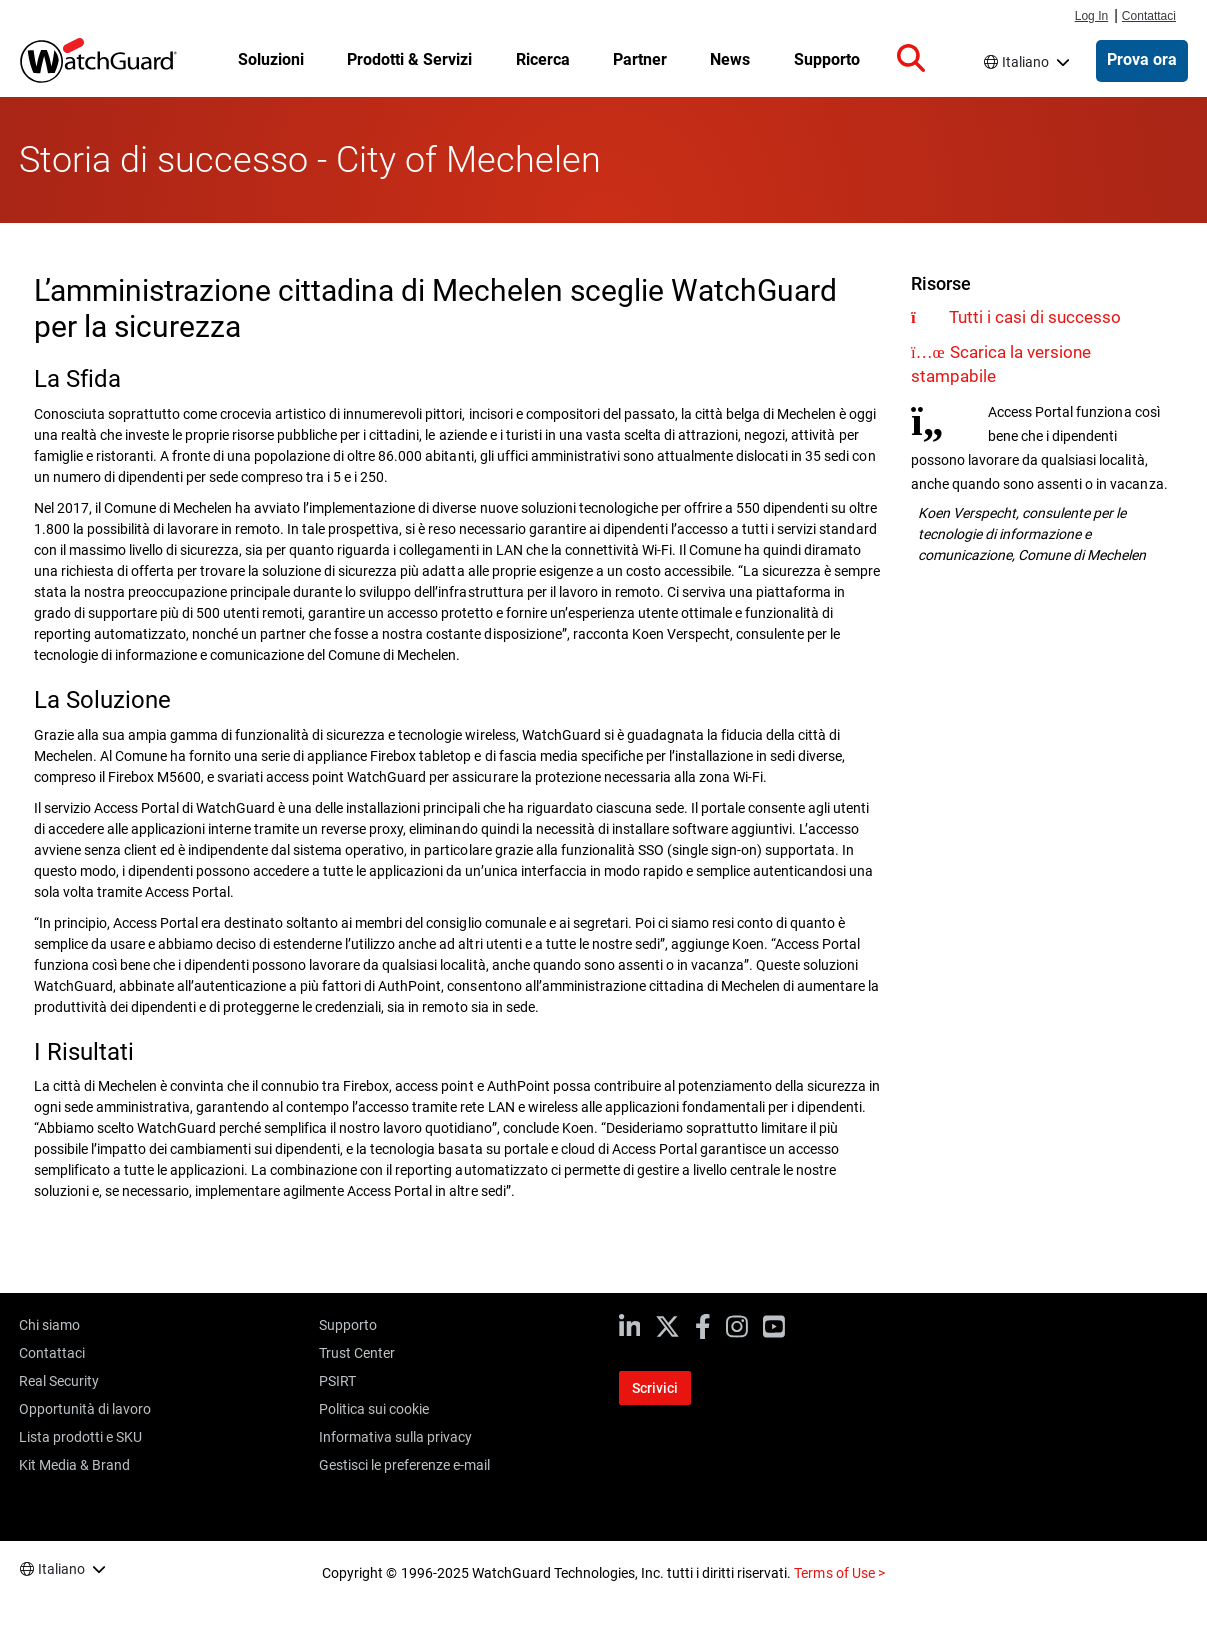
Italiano (1025, 62)
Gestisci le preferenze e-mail (404, 1465)
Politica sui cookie (374, 1409)
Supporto (348, 1325)
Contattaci (1149, 16)
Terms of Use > (839, 1573)
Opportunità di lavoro (85, 1409)
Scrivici (655, 1388)
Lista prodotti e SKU (80, 1437)
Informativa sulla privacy (395, 1437)
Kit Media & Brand (74, 1465)
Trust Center (357, 1353)
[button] (911, 59)
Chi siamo (49, 1325)
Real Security (59, 1381)
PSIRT (337, 1381)
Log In (1091, 16)
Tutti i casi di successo (1035, 317)
